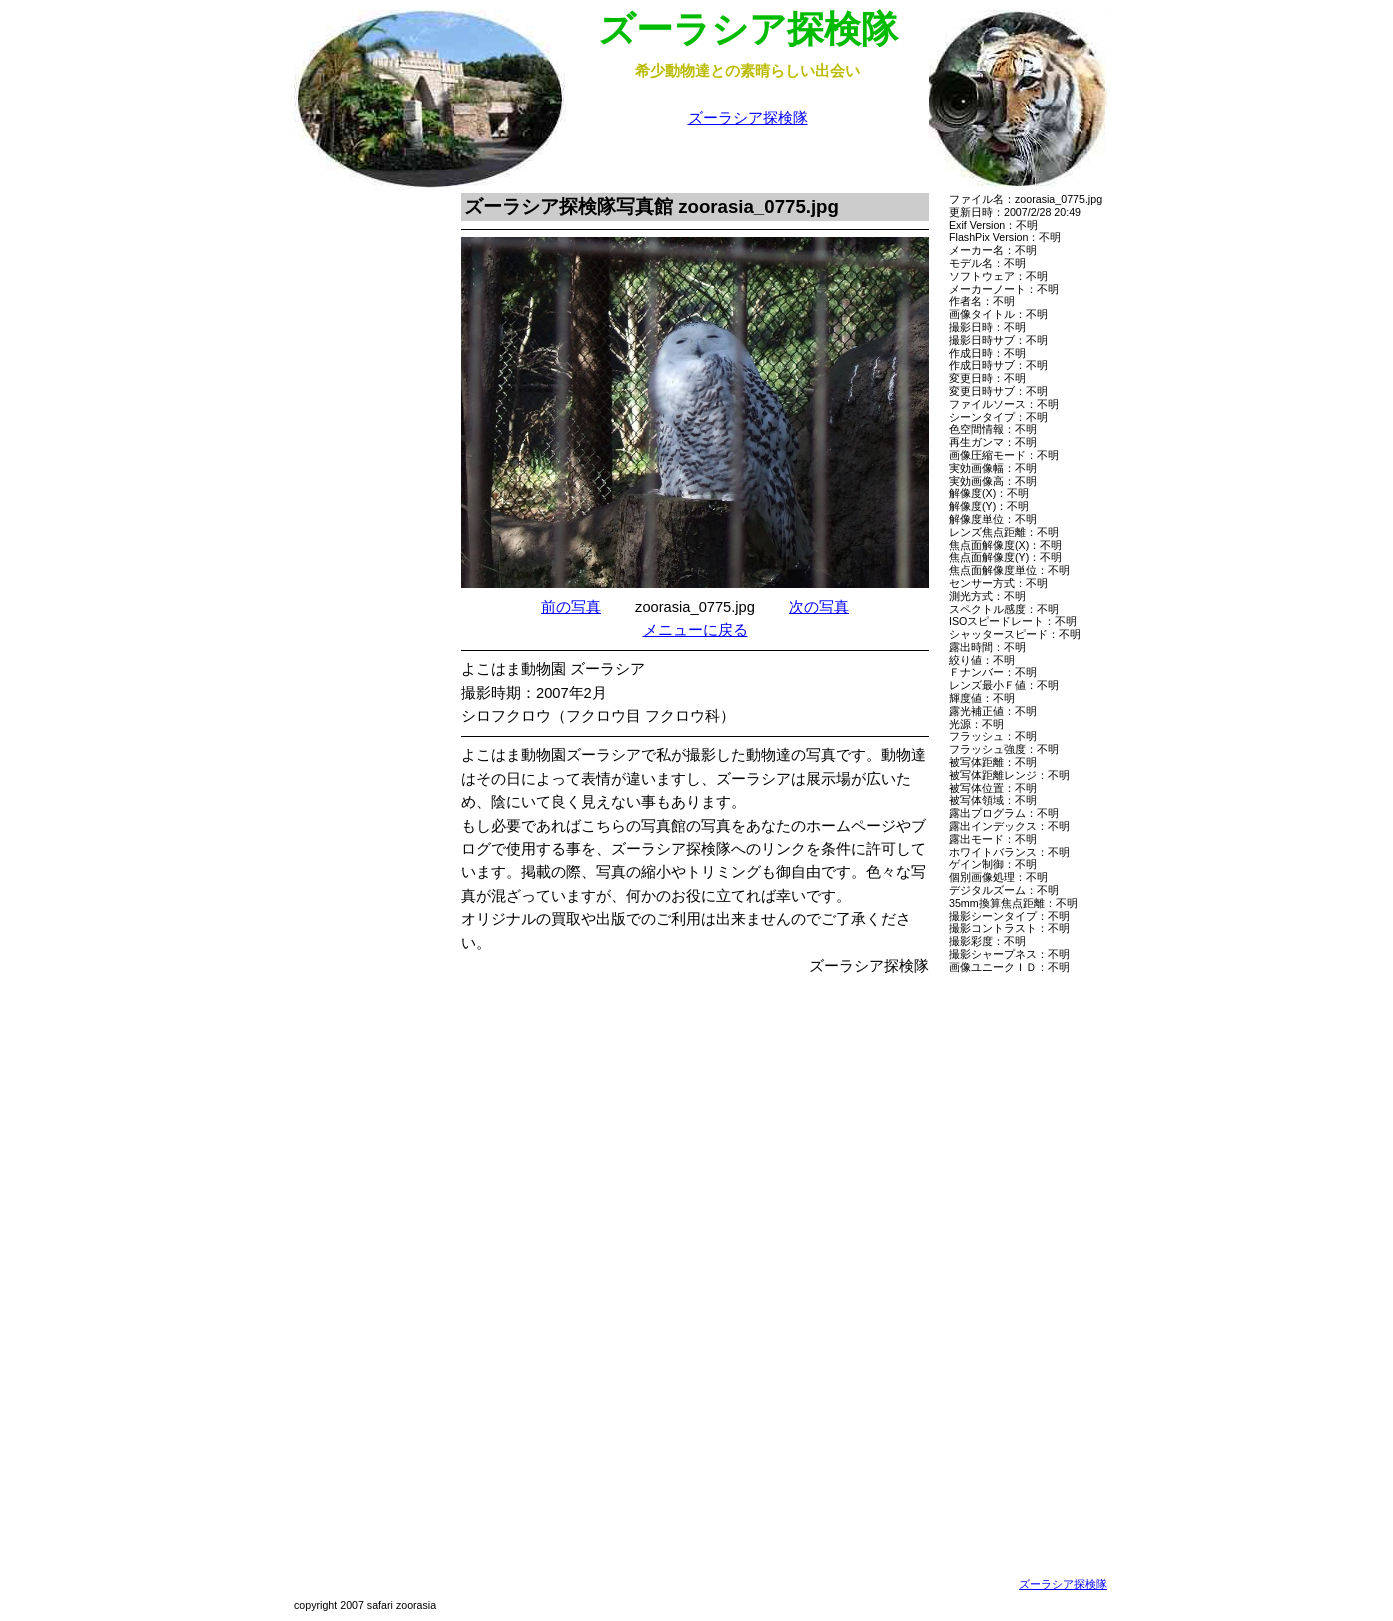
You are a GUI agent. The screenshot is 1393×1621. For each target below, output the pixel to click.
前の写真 (571, 607)
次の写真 (819, 607)
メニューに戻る (695, 630)
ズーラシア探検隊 (748, 118)
